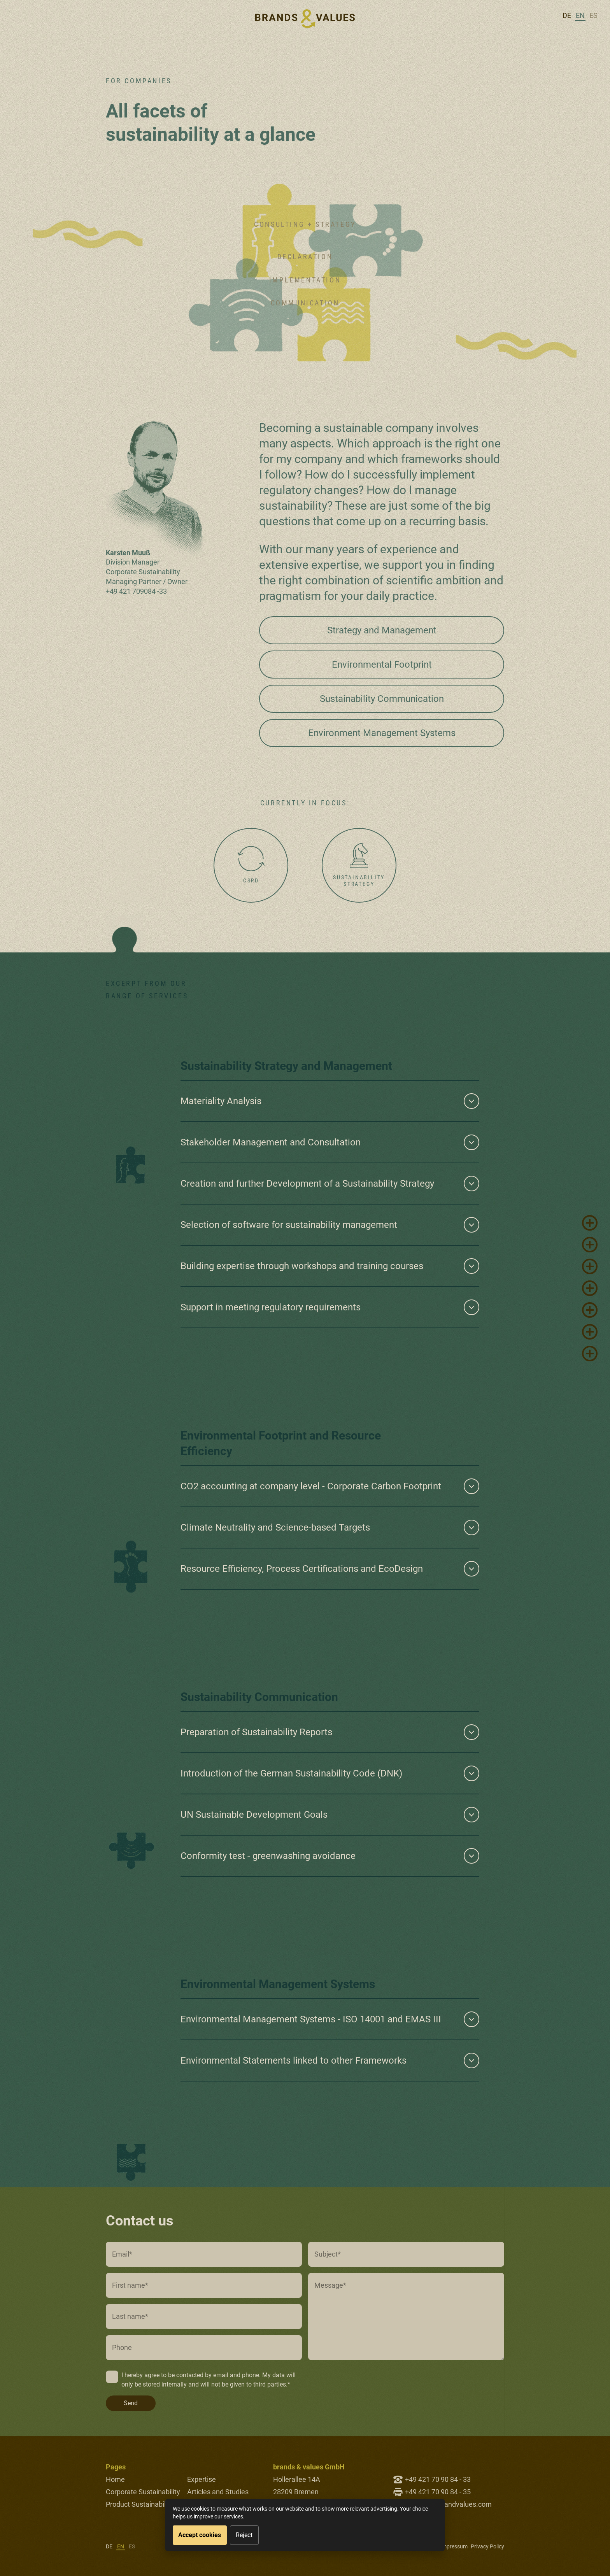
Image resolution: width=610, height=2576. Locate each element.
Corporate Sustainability (143, 2492)
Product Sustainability (139, 2504)
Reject (244, 2535)
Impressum (454, 2546)
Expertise (201, 2479)
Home (115, 2479)
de (567, 15)
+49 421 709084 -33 (136, 591)
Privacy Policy (487, 2546)
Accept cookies (199, 2535)
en (580, 15)
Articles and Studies (218, 2492)
